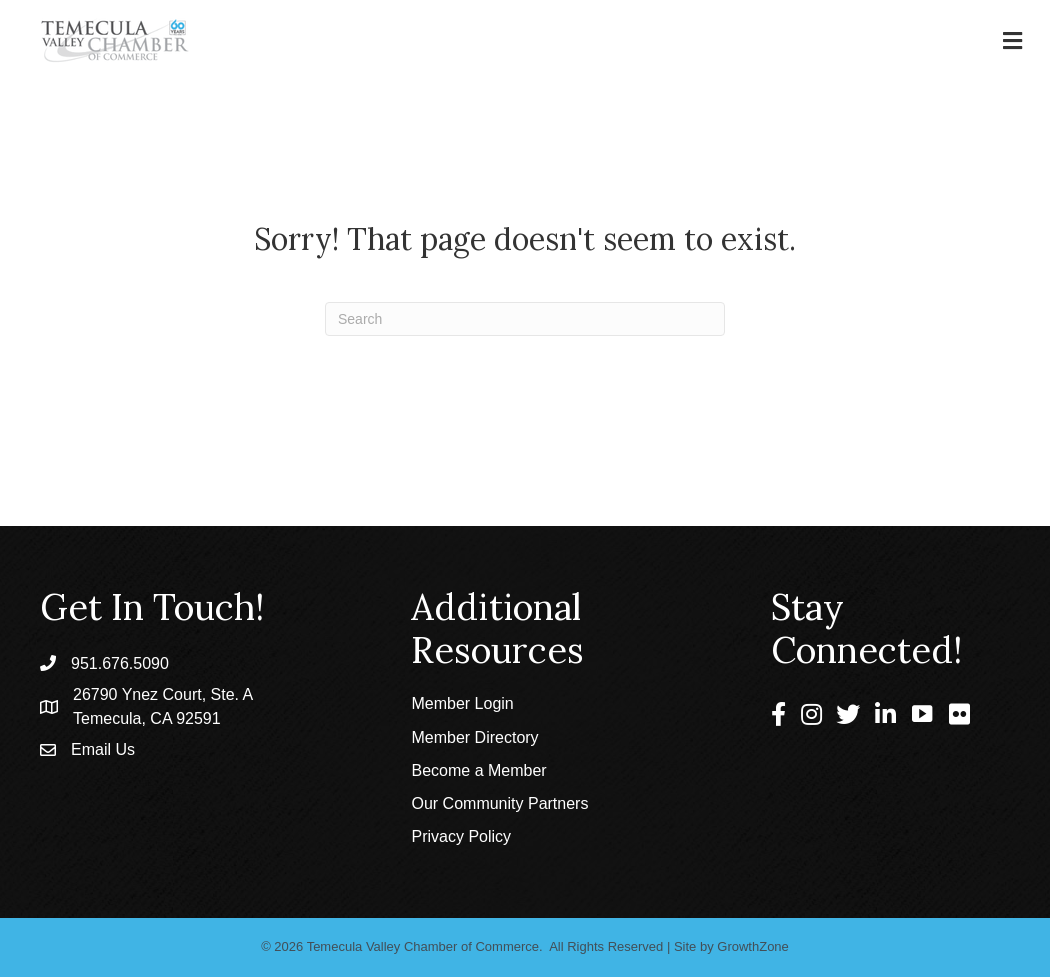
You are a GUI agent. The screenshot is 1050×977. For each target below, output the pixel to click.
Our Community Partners (499, 803)
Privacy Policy (461, 836)
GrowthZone (753, 946)
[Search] (525, 319)
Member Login (462, 703)
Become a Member (478, 770)
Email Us (103, 749)
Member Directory (474, 737)
